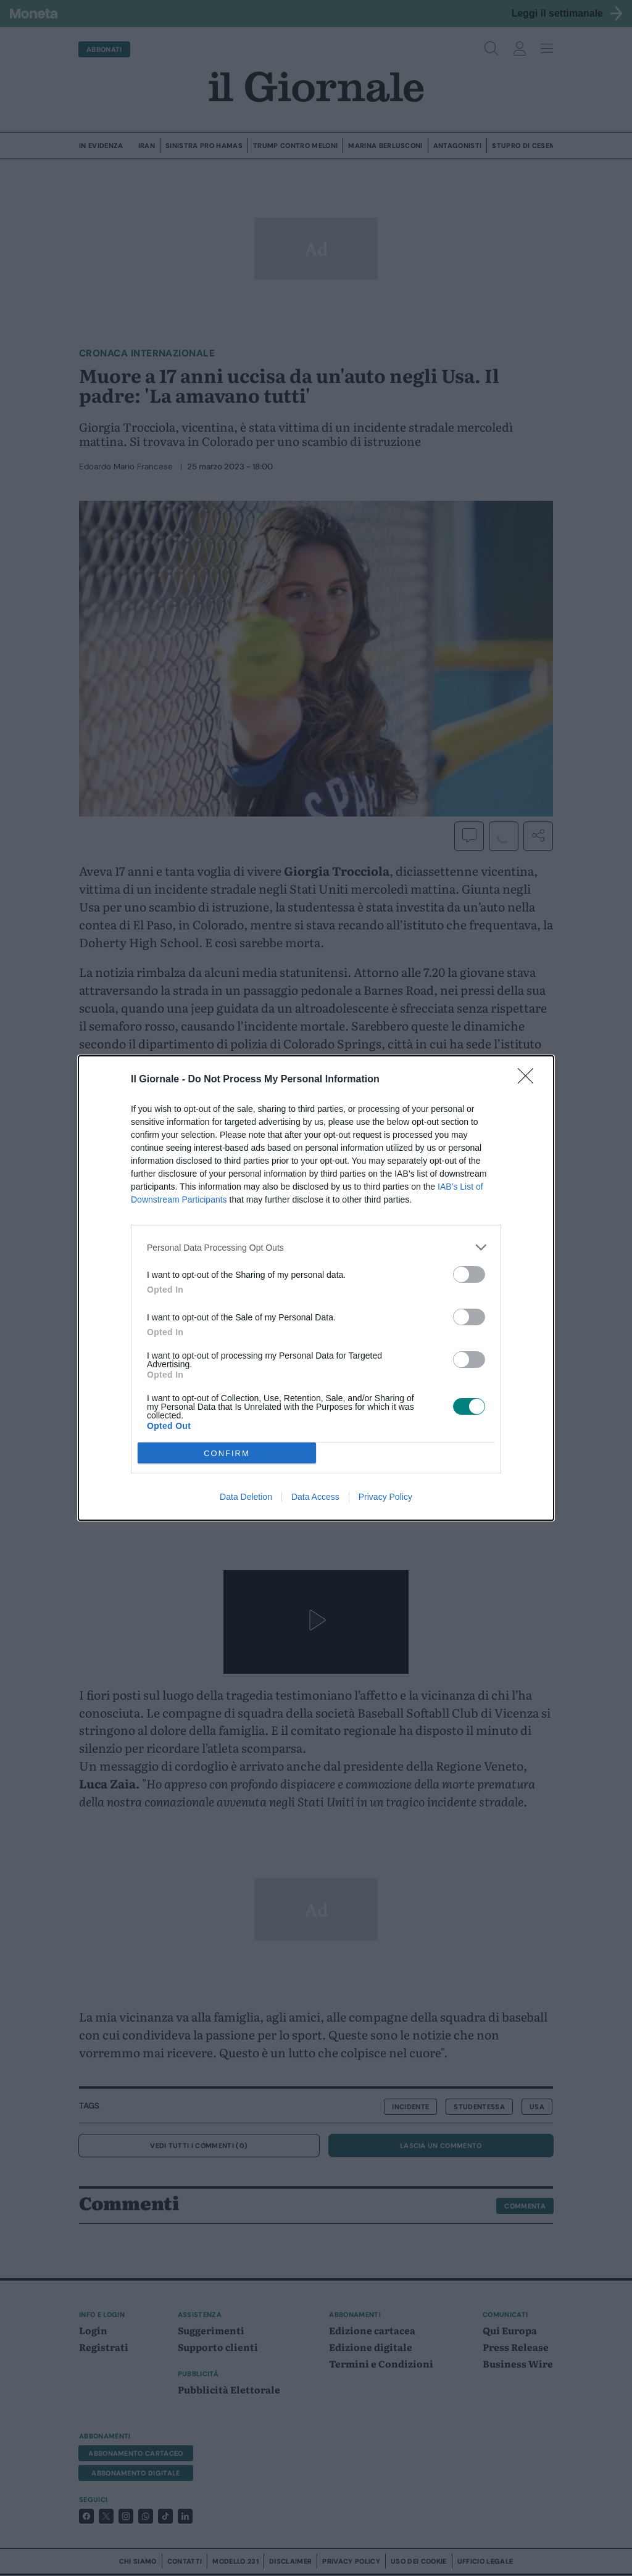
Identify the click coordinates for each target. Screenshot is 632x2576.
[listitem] (316, 1247)
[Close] (529, 1080)
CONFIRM (227, 1453)
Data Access (315, 1497)
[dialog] (316, 1288)
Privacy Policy (385, 1497)
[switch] (469, 1274)
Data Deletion (246, 1497)
